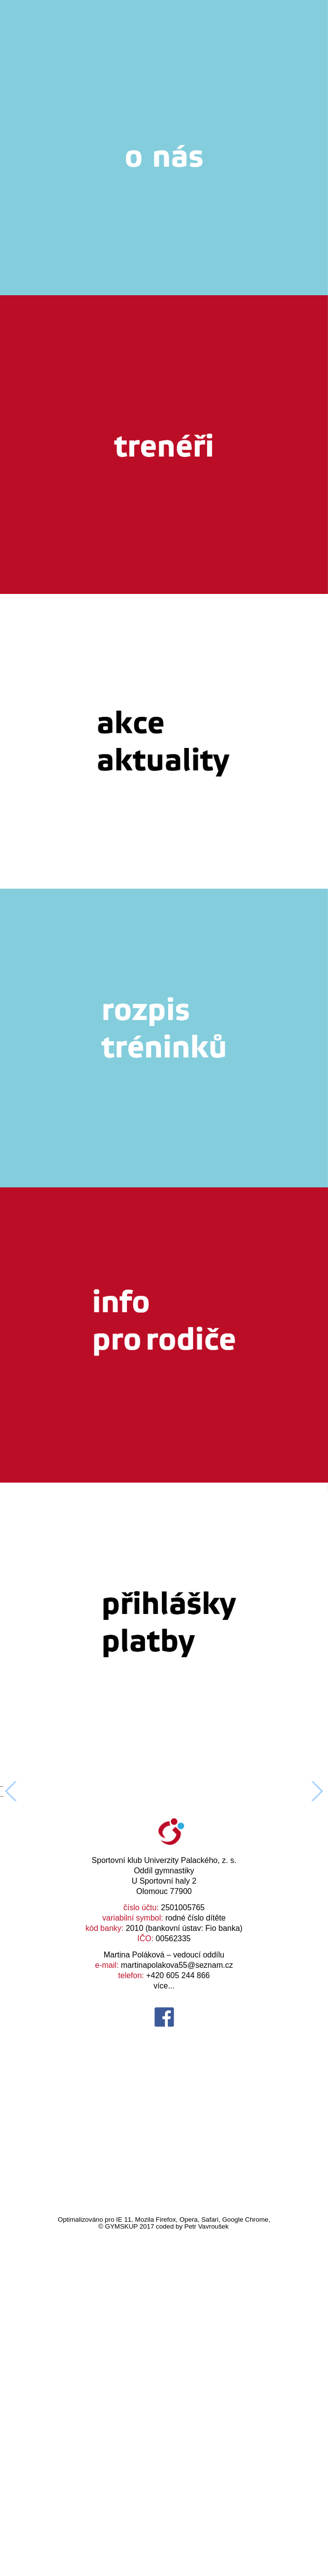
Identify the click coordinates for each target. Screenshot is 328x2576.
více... (164, 2331)
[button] (316, 1964)
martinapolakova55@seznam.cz (177, 2310)
